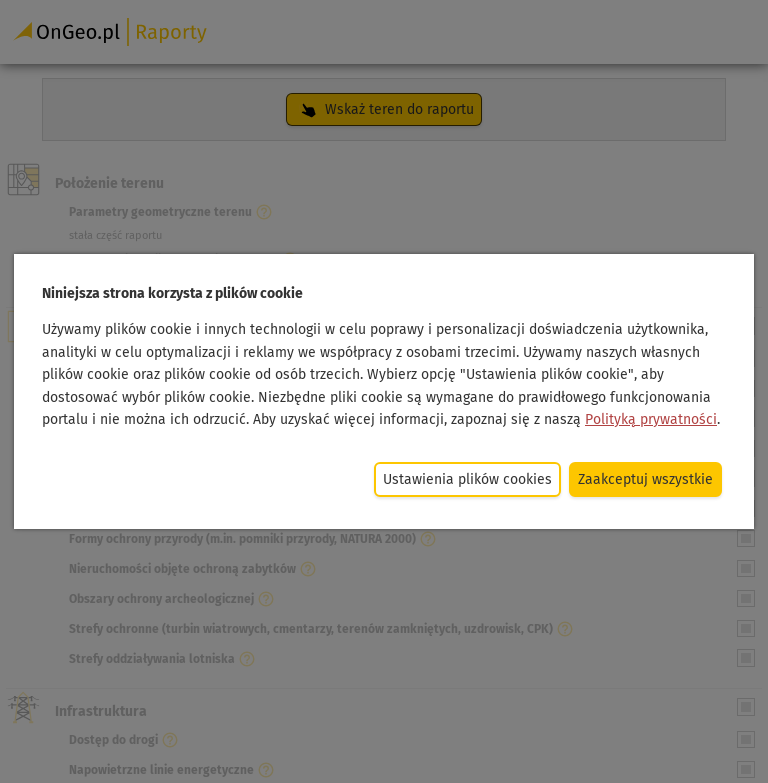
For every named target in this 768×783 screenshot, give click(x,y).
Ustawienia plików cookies (467, 479)
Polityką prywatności (651, 419)
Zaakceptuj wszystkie (645, 479)
